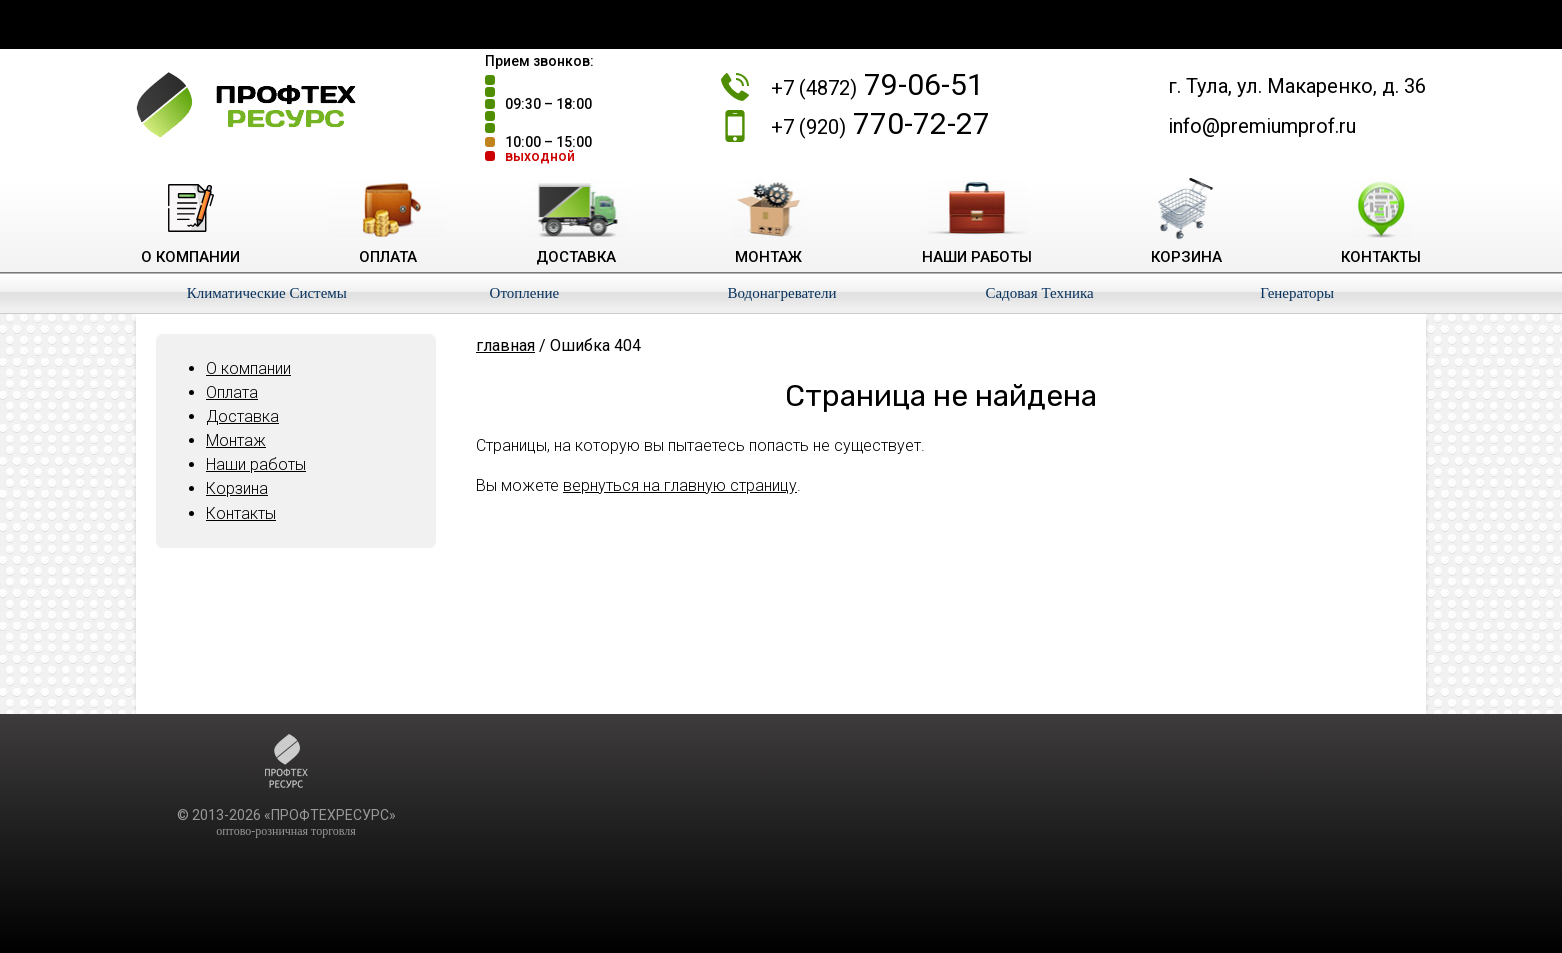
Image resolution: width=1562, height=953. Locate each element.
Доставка (242, 416)
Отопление (525, 293)
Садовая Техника (1039, 293)
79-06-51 (877, 84)
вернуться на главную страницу (680, 485)
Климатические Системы (267, 293)
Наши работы (256, 464)
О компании (248, 368)
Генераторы (1297, 293)
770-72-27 (880, 123)
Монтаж (236, 440)
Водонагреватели (781, 293)
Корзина (237, 488)
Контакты (241, 513)
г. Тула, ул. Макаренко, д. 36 (1297, 86)
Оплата (232, 392)
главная (505, 345)
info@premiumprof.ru (1262, 126)
